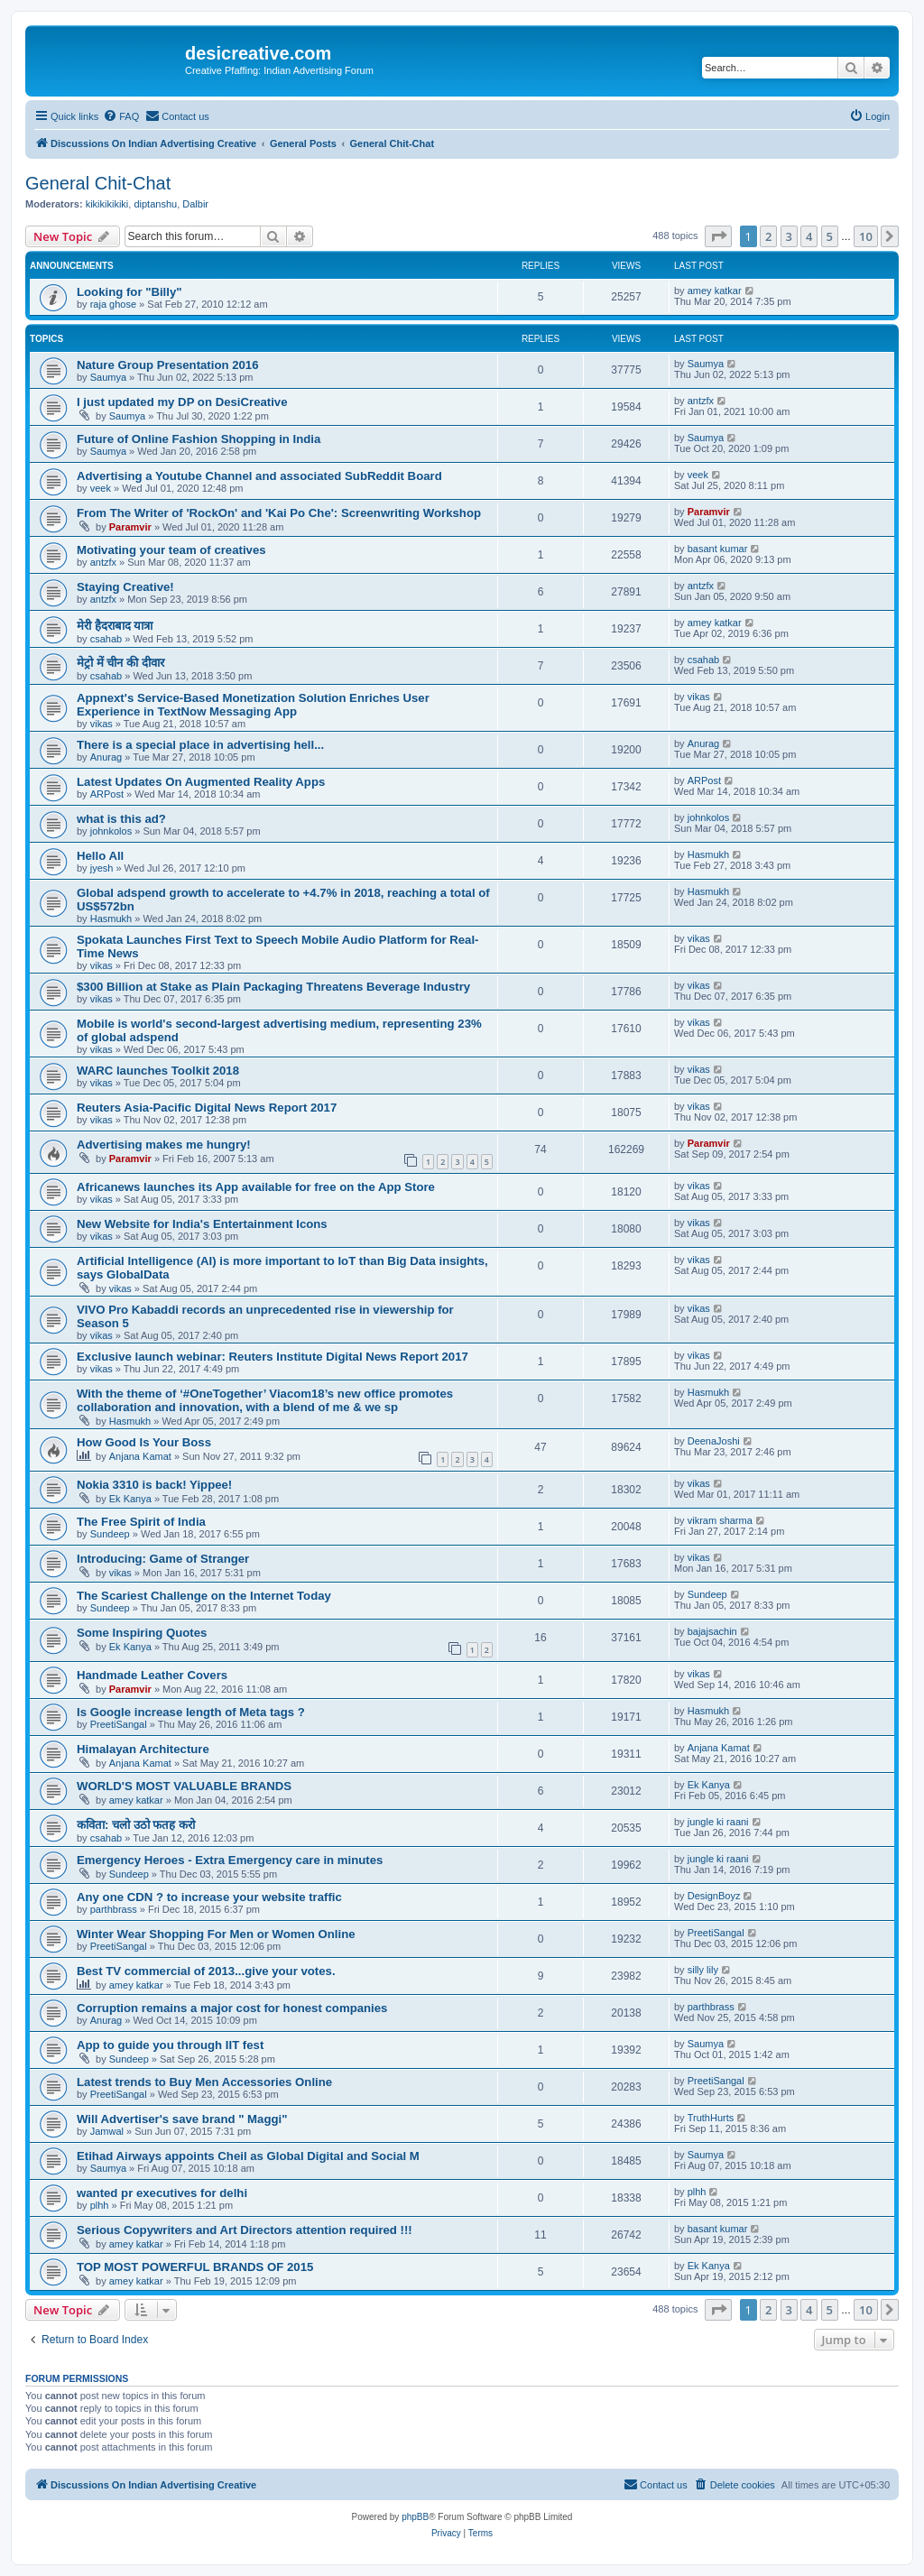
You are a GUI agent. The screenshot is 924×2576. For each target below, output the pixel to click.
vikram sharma (720, 1520)
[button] (718, 236)
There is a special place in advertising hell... (200, 745)
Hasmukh (708, 854)
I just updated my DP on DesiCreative (182, 402)
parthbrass (113, 1909)
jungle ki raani (718, 1821)
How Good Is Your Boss (144, 1442)
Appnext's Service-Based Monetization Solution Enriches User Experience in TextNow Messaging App (253, 704)
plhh (99, 2205)
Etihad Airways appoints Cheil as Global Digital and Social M (248, 2156)
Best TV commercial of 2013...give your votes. (206, 1971)
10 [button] (866, 236)
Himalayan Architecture (143, 1749)
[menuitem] (121, 116)
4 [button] (809, 236)
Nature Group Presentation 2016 (168, 365)
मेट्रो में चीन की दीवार (120, 662)
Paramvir (130, 527)
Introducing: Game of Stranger (163, 1558)
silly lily (703, 1969)
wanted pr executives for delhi (162, 2193)
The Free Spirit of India (141, 1521)
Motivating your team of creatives (171, 550)
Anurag (106, 757)
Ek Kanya (130, 1498)
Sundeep (110, 1533)
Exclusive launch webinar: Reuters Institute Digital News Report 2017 (272, 1356)
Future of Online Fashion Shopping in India (198, 439)
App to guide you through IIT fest (170, 2045)
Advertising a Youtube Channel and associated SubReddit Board (259, 476)
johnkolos (111, 831)
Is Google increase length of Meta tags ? (191, 1712)
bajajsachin (712, 1631)
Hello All (100, 856)
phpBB (415, 2517)
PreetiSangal (118, 1724)
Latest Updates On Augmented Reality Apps (201, 782)
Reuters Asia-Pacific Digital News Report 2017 (207, 1107)
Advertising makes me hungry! (164, 1144)
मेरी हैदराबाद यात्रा (114, 625)
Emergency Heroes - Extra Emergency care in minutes (230, 1860)
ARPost (107, 794)
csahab (106, 638)
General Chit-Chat (98, 183)
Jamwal (107, 2131)
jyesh (102, 868)
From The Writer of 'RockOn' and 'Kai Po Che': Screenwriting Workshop (279, 513)
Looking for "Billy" (129, 292)
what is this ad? (121, 819)
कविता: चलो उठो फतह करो (136, 1825)
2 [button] (768, 236)
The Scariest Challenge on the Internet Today (204, 1595)
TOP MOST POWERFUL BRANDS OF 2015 (195, 2267)
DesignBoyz (714, 1895)
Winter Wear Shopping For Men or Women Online (216, 1934)
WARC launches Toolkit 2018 (158, 1070)
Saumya (108, 377)
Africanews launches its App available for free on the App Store (256, 1187)
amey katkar (715, 290)
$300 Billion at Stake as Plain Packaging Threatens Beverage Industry (273, 986)
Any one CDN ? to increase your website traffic (209, 1897)
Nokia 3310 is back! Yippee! (154, 1484)
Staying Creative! (125, 587)
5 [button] (830, 236)
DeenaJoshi (714, 1441)
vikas (101, 723)
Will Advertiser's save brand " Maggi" (182, 2119)
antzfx (701, 400)
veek (100, 488)
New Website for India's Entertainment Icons (202, 1224)
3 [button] (789, 236)
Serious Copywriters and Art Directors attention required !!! (244, 2230)
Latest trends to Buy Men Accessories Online (204, 2082)
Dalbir (195, 204)
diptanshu (155, 204)
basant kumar (718, 548)
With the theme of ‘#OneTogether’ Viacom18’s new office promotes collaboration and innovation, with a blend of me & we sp (265, 1400)
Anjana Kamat (140, 1456)
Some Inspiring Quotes (142, 1632)
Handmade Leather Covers (152, 1675)
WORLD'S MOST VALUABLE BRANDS (184, 1786)
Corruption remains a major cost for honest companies (232, 2008)
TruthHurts (711, 2117)
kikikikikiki (107, 204)
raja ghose (113, 304)
